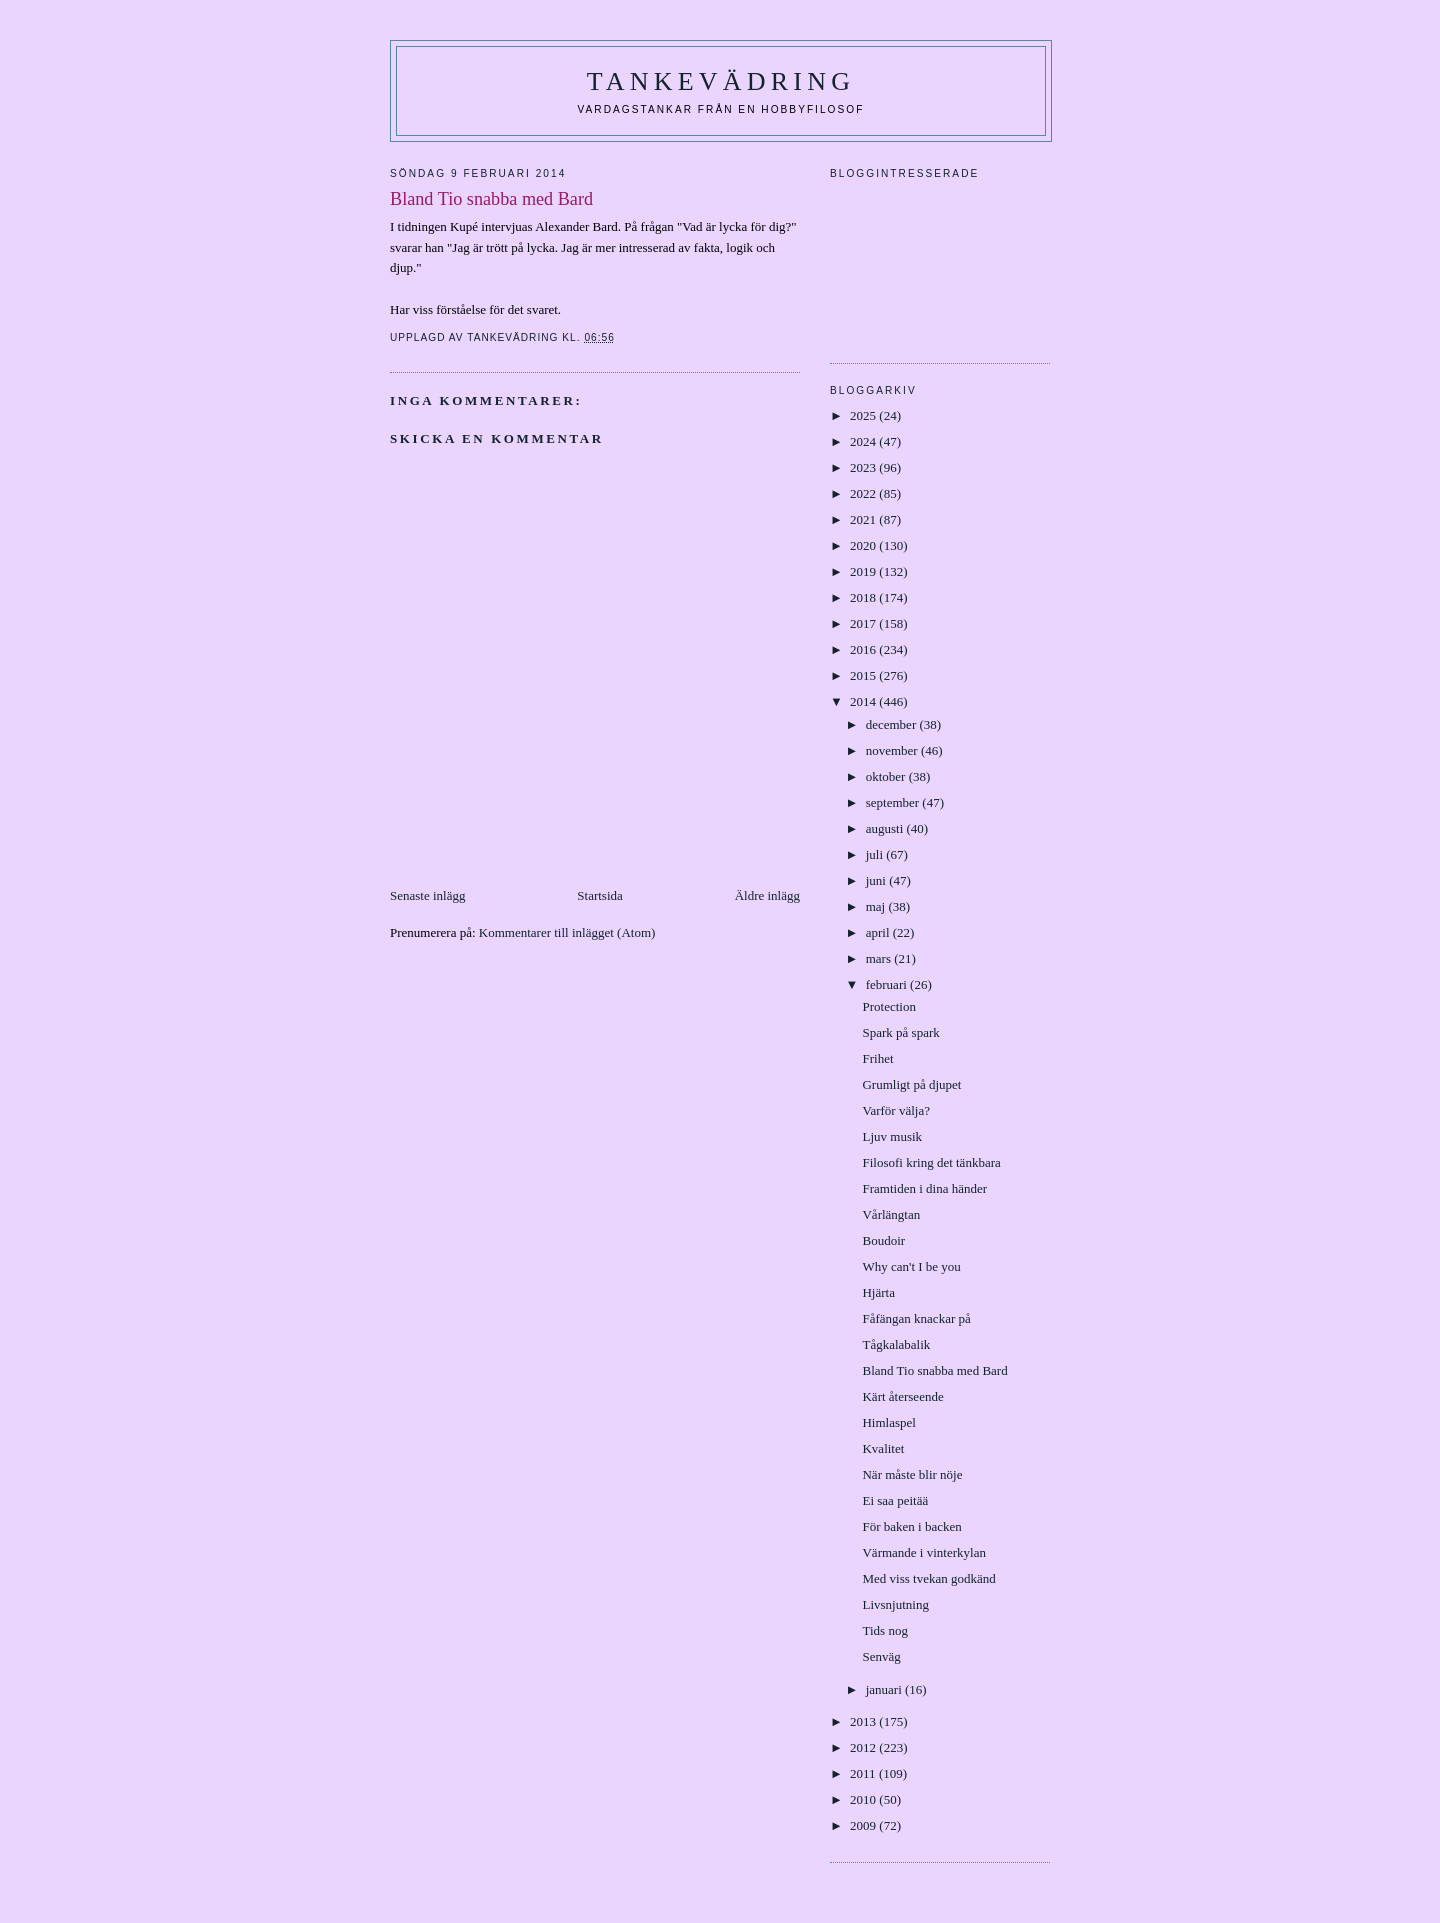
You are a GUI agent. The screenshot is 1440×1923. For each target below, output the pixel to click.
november (893, 750)
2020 (864, 545)
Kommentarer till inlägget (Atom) (567, 932)
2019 (864, 571)
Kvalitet (883, 1448)
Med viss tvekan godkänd (928, 1578)
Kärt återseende (902, 1396)
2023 (864, 467)
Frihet (877, 1058)
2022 (864, 493)
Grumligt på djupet (911, 1084)
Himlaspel (888, 1422)
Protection (888, 1006)
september (894, 802)
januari (885, 1689)
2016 (864, 649)
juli (876, 854)
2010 (864, 1799)
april (879, 932)
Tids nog (884, 1630)
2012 (864, 1747)
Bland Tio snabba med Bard (934, 1370)
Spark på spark (900, 1032)
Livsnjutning (895, 1604)
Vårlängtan (891, 1214)
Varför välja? (896, 1110)
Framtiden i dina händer (924, 1188)
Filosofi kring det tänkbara (931, 1162)
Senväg (881, 1656)
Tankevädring (721, 81)
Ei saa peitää (895, 1500)
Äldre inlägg (767, 895)
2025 (864, 415)
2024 (864, 441)
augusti (886, 828)
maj (877, 906)
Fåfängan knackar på (916, 1318)
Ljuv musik (892, 1136)
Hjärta (878, 1292)
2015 (864, 675)
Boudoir (883, 1240)
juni (877, 880)
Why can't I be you (911, 1266)
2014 (864, 701)
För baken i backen (911, 1526)
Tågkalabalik (896, 1344)
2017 (864, 623)
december (893, 724)
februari (888, 984)
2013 (864, 1721)
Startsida (600, 895)
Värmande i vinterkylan (923, 1552)
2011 (864, 1773)
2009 (864, 1825)
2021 (864, 519)
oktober (887, 776)
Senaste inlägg (427, 895)
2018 (864, 597)
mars (880, 958)
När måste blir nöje (912, 1474)
